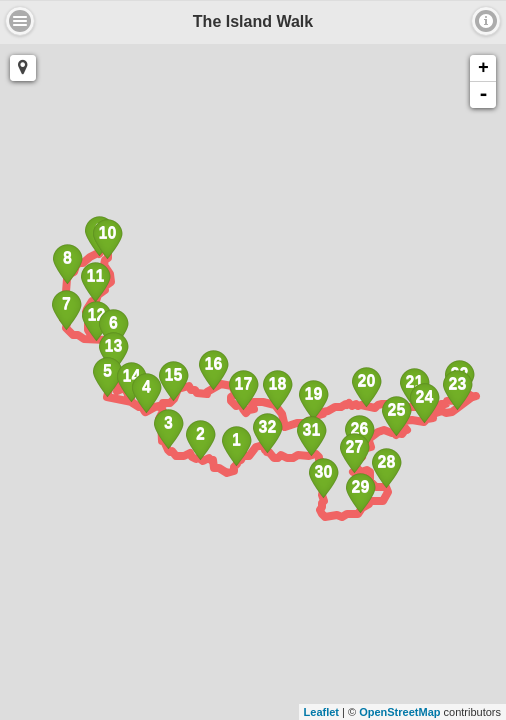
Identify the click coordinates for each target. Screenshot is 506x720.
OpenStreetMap (399, 712)
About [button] (20, 21)
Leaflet (321, 712)
